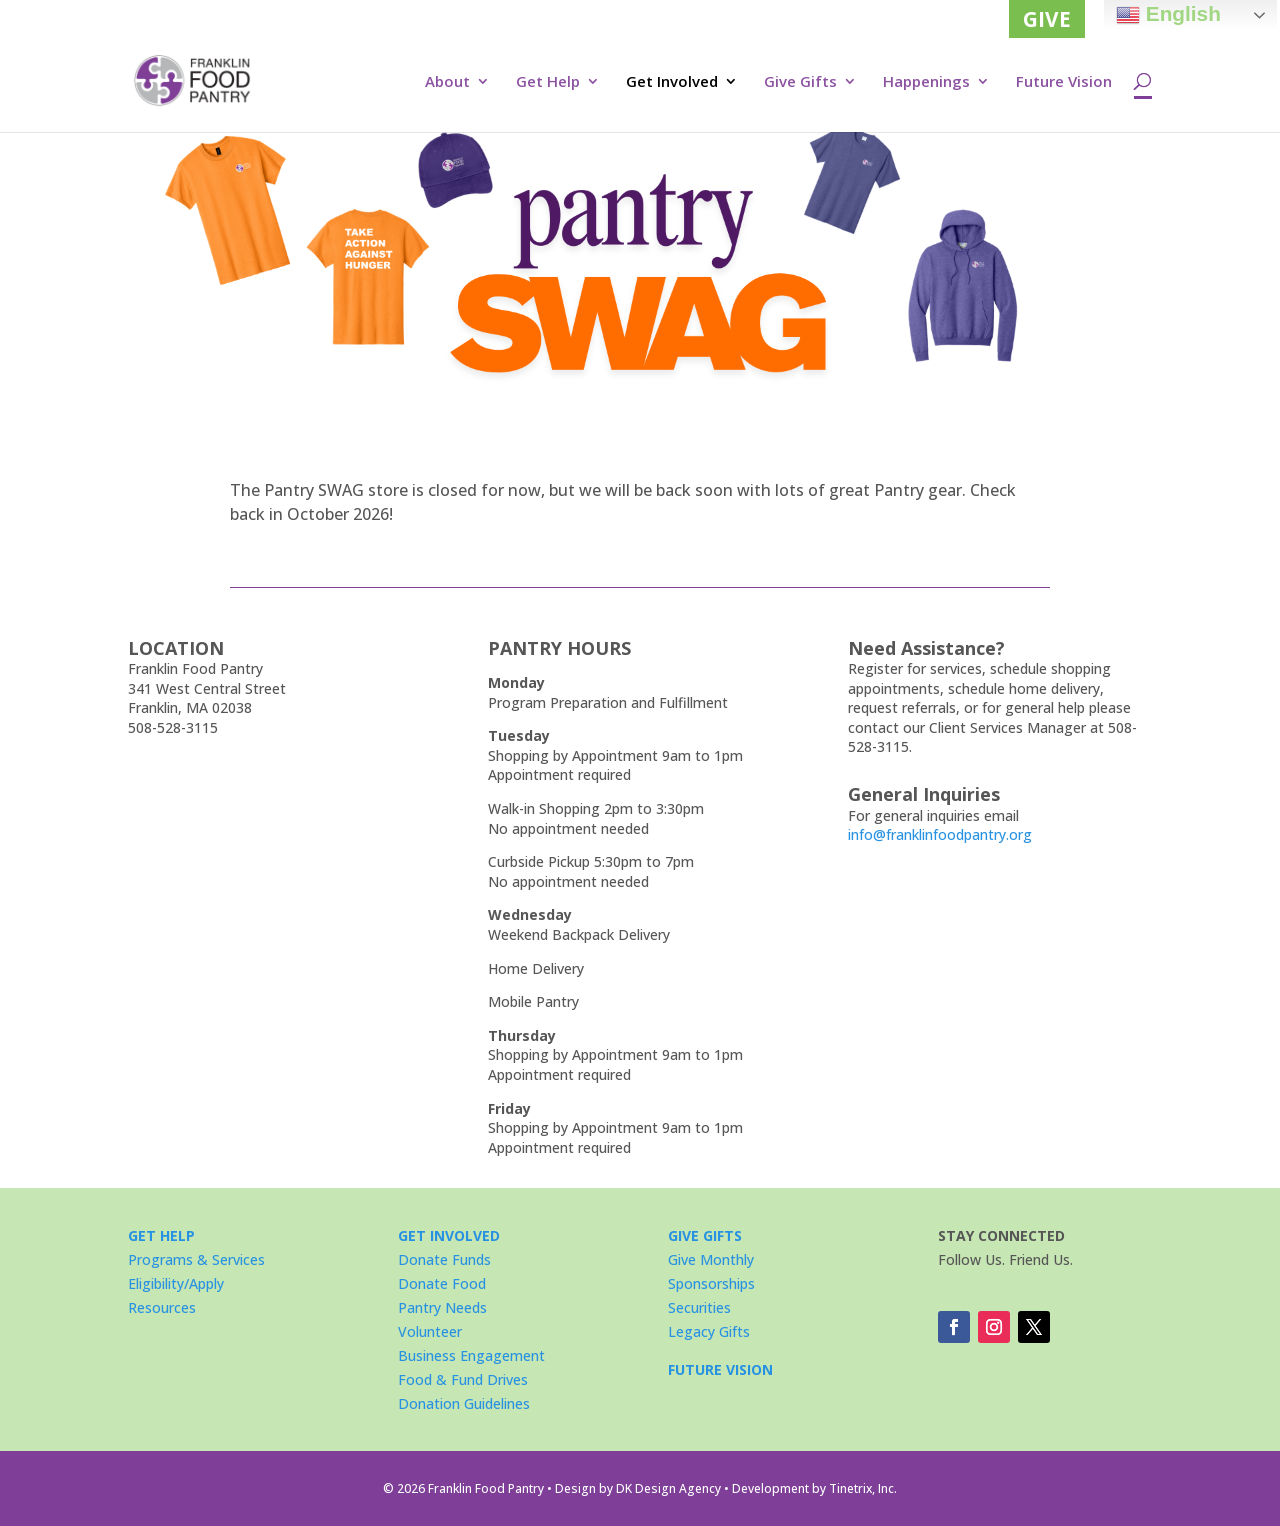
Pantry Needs (442, 1307)
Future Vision (1064, 82)
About (447, 82)
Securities (699, 1307)
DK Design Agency (668, 1488)
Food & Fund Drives (463, 1379)
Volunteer (430, 1331)
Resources (162, 1307)
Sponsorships (711, 1283)
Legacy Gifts (709, 1331)
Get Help (548, 82)
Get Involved (672, 82)
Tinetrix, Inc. (863, 1488)
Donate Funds (444, 1259)
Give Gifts (800, 82)
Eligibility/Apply (176, 1283)
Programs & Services (196, 1259)
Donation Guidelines (464, 1403)
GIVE (1047, 19)
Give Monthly (711, 1259)
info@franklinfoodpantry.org (940, 834)
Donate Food (442, 1283)
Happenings (926, 82)
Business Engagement (471, 1355)
